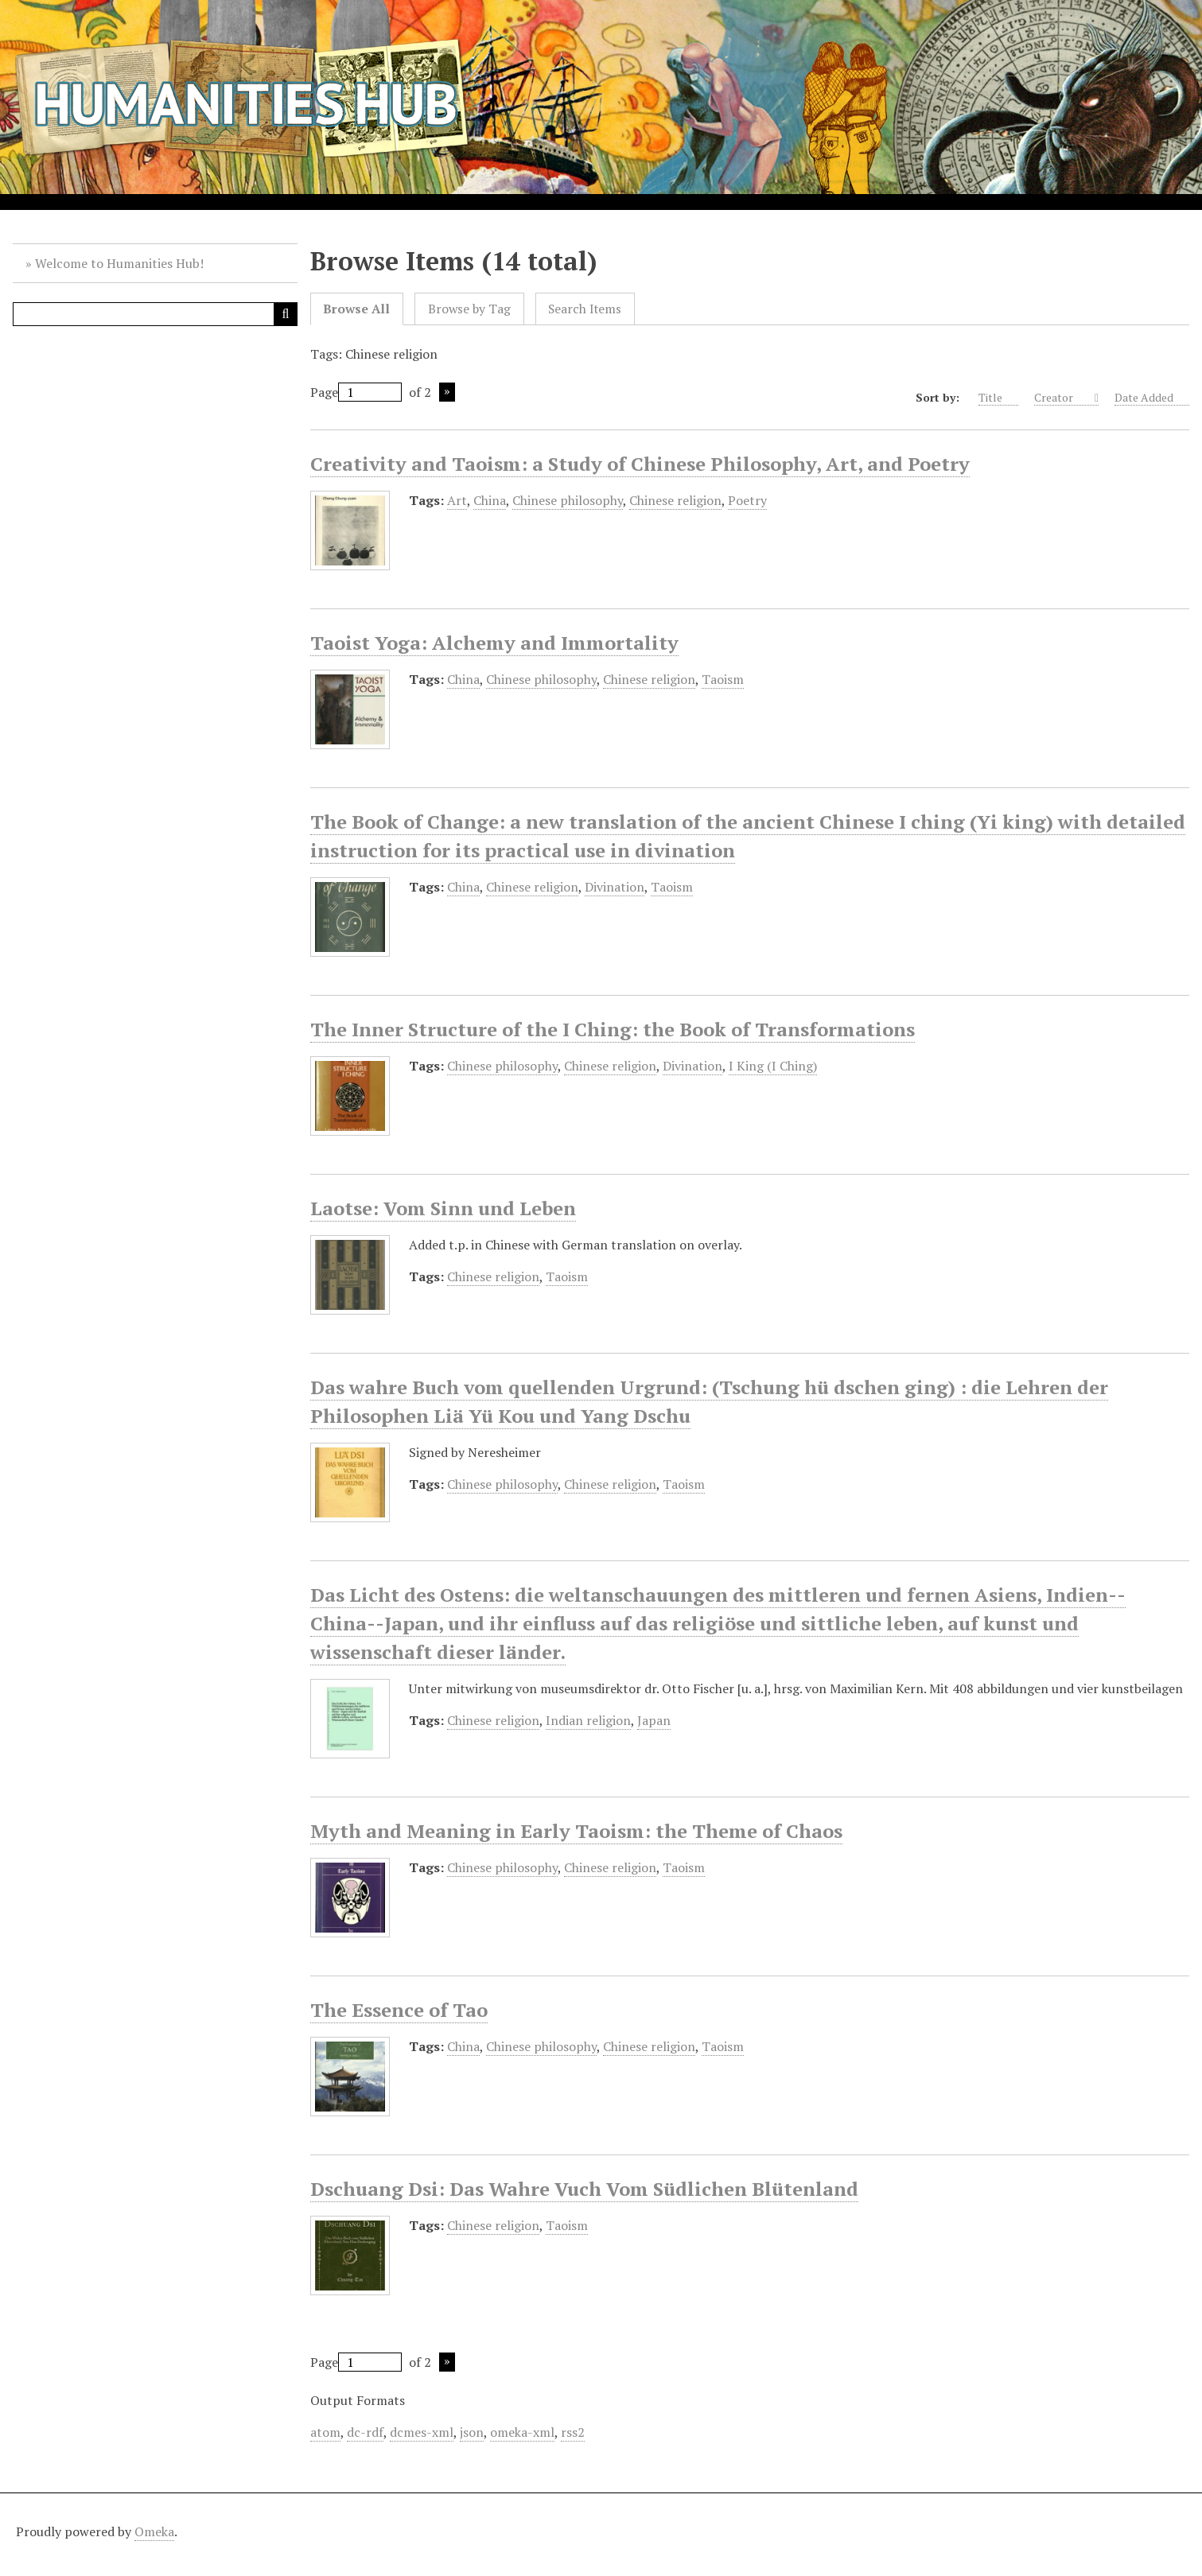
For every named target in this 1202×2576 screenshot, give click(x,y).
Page (356, 392)
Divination (614, 887)
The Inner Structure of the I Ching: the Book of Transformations (612, 1029)
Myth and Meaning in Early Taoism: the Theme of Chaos (576, 1831)
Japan (654, 1720)
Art (457, 500)
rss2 (573, 2432)
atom (325, 2432)
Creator (1062, 398)
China (489, 500)
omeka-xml (522, 2432)
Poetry (747, 500)
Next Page (447, 392)
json (472, 2432)
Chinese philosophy (567, 500)
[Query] (155, 314)
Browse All (356, 309)
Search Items (584, 309)
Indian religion (588, 1720)
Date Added (1151, 398)
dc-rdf (365, 2432)
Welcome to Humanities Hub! (119, 263)
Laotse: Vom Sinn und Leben (443, 1208)
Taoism (723, 679)
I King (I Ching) (773, 1065)
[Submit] (286, 314)
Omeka (154, 2531)
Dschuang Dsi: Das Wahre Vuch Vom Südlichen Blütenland (584, 2188)
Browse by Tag (469, 309)
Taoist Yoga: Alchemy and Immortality (494, 642)
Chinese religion (675, 500)
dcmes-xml (421, 2432)
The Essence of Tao (399, 2009)
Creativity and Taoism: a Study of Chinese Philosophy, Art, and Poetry (640, 463)
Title (998, 398)
